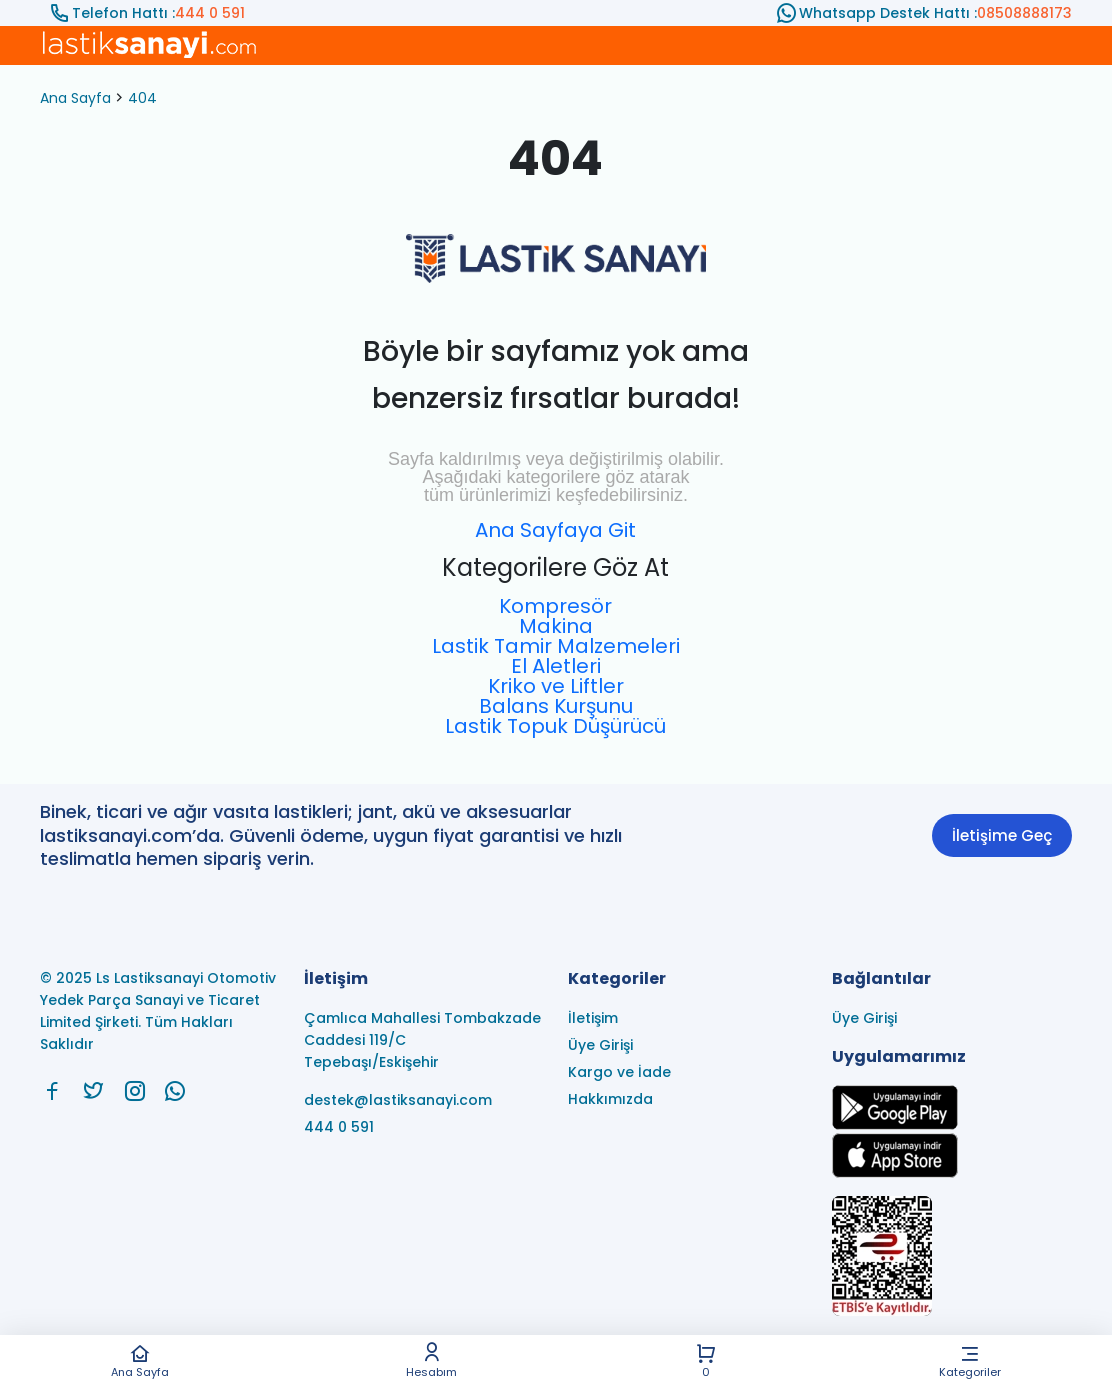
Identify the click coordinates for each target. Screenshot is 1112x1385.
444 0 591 (210, 13)
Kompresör (555, 606)
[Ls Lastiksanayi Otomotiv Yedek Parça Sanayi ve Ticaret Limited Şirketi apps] (895, 1172)
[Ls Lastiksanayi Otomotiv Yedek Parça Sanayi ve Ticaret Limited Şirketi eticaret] (952, 1257)
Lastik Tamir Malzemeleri (556, 646)
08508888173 (1024, 13)
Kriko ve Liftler (556, 686)
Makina (556, 626)
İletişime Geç (1002, 835)
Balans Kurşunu (556, 706)
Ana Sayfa (140, 1360)
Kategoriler (970, 1360)
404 (142, 98)
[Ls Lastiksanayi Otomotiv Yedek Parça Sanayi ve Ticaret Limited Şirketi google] (895, 1124)
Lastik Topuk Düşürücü (555, 726)
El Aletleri (556, 666)
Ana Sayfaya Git (555, 530)
